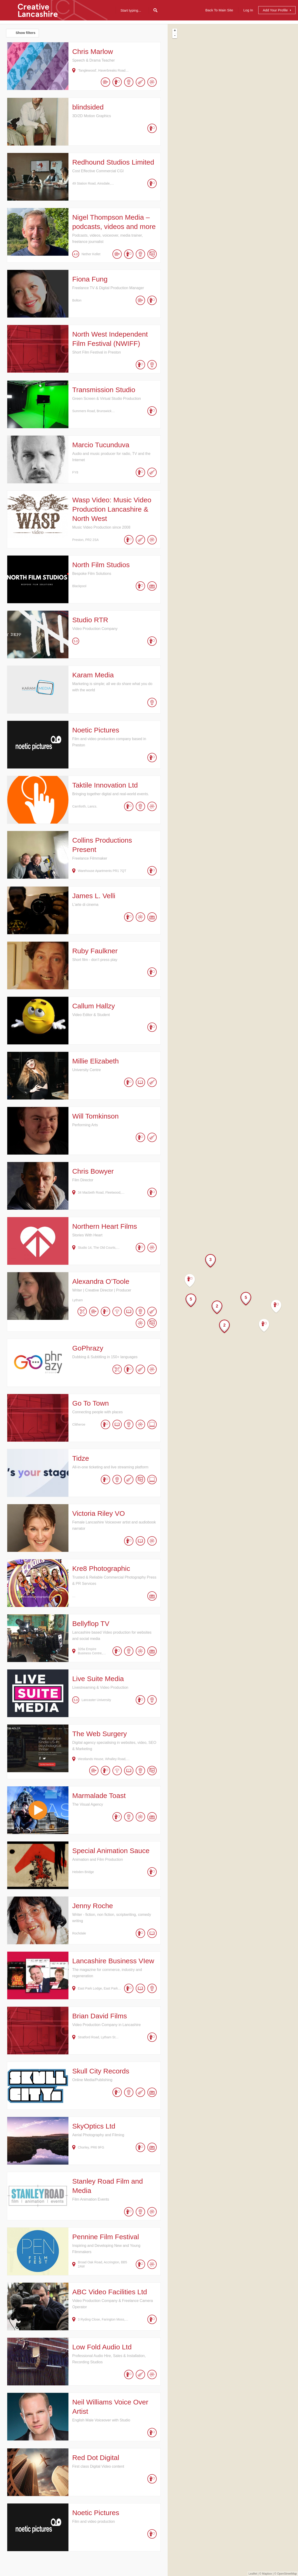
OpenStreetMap (287, 2573)
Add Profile (275, 10)
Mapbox (267, 2573)
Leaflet (253, 2573)
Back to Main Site (219, 10)
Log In (248, 10)
